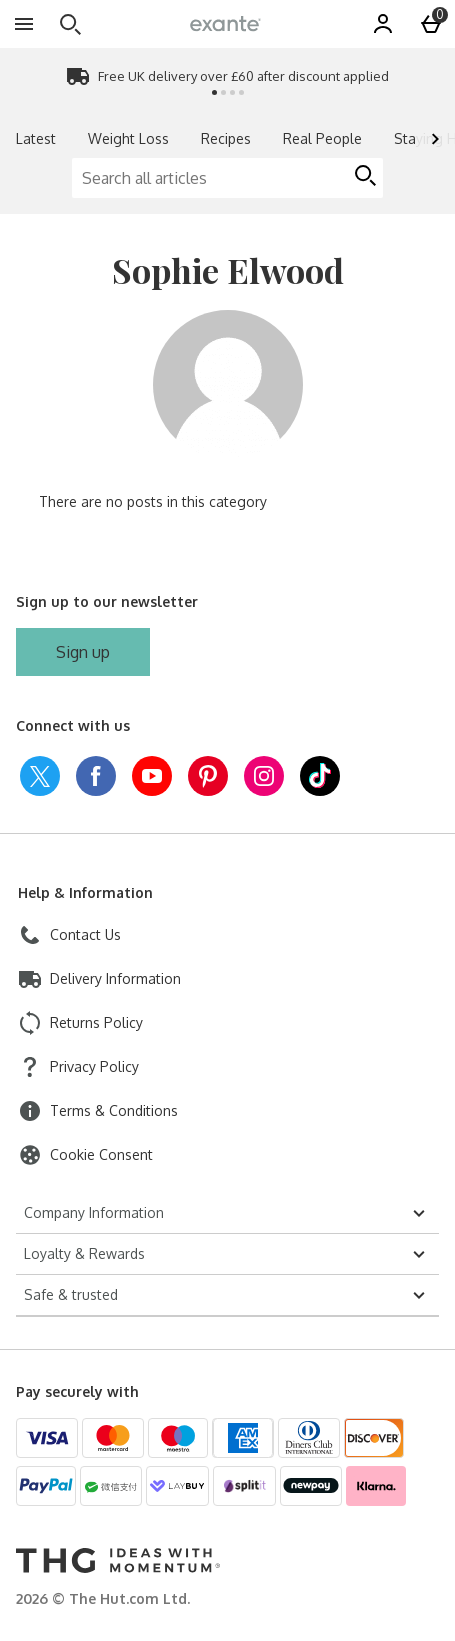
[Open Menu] (24, 24)
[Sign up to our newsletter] (83, 652)
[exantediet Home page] (225, 23)
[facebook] (96, 776)
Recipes (226, 138)
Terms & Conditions (114, 1110)
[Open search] (70, 24)
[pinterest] (208, 776)
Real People (322, 138)
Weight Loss (128, 138)
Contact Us (85, 934)
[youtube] (152, 776)
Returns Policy (96, 1022)
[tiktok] (320, 776)
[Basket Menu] (431, 24)
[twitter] (40, 776)
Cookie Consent (101, 1154)
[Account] (383, 24)
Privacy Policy (94, 1066)
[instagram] (264, 776)
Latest (36, 138)
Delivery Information (115, 978)
